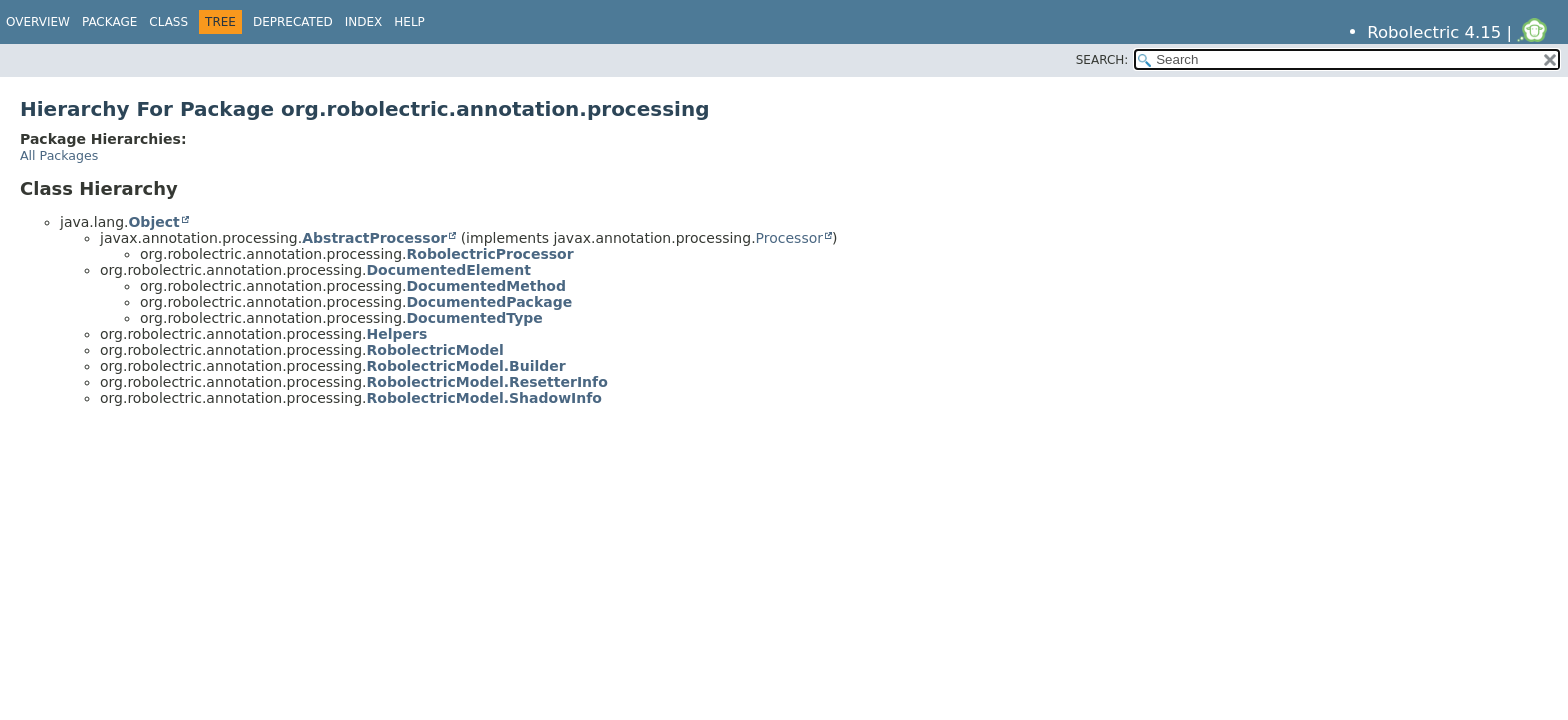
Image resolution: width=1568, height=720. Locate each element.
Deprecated (293, 22)
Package (109, 22)
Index (364, 22)
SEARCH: (1102, 60)
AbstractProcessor (374, 238)
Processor (789, 238)
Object (153, 222)
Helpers (397, 334)
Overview (38, 22)
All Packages (59, 155)
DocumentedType (475, 318)
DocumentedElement (449, 270)
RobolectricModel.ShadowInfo (484, 398)
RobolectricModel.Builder (466, 366)
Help (409, 22)
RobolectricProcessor (490, 254)
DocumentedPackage (490, 302)
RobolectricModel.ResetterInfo (487, 382)
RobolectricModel (435, 350)
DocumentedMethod (487, 286)
